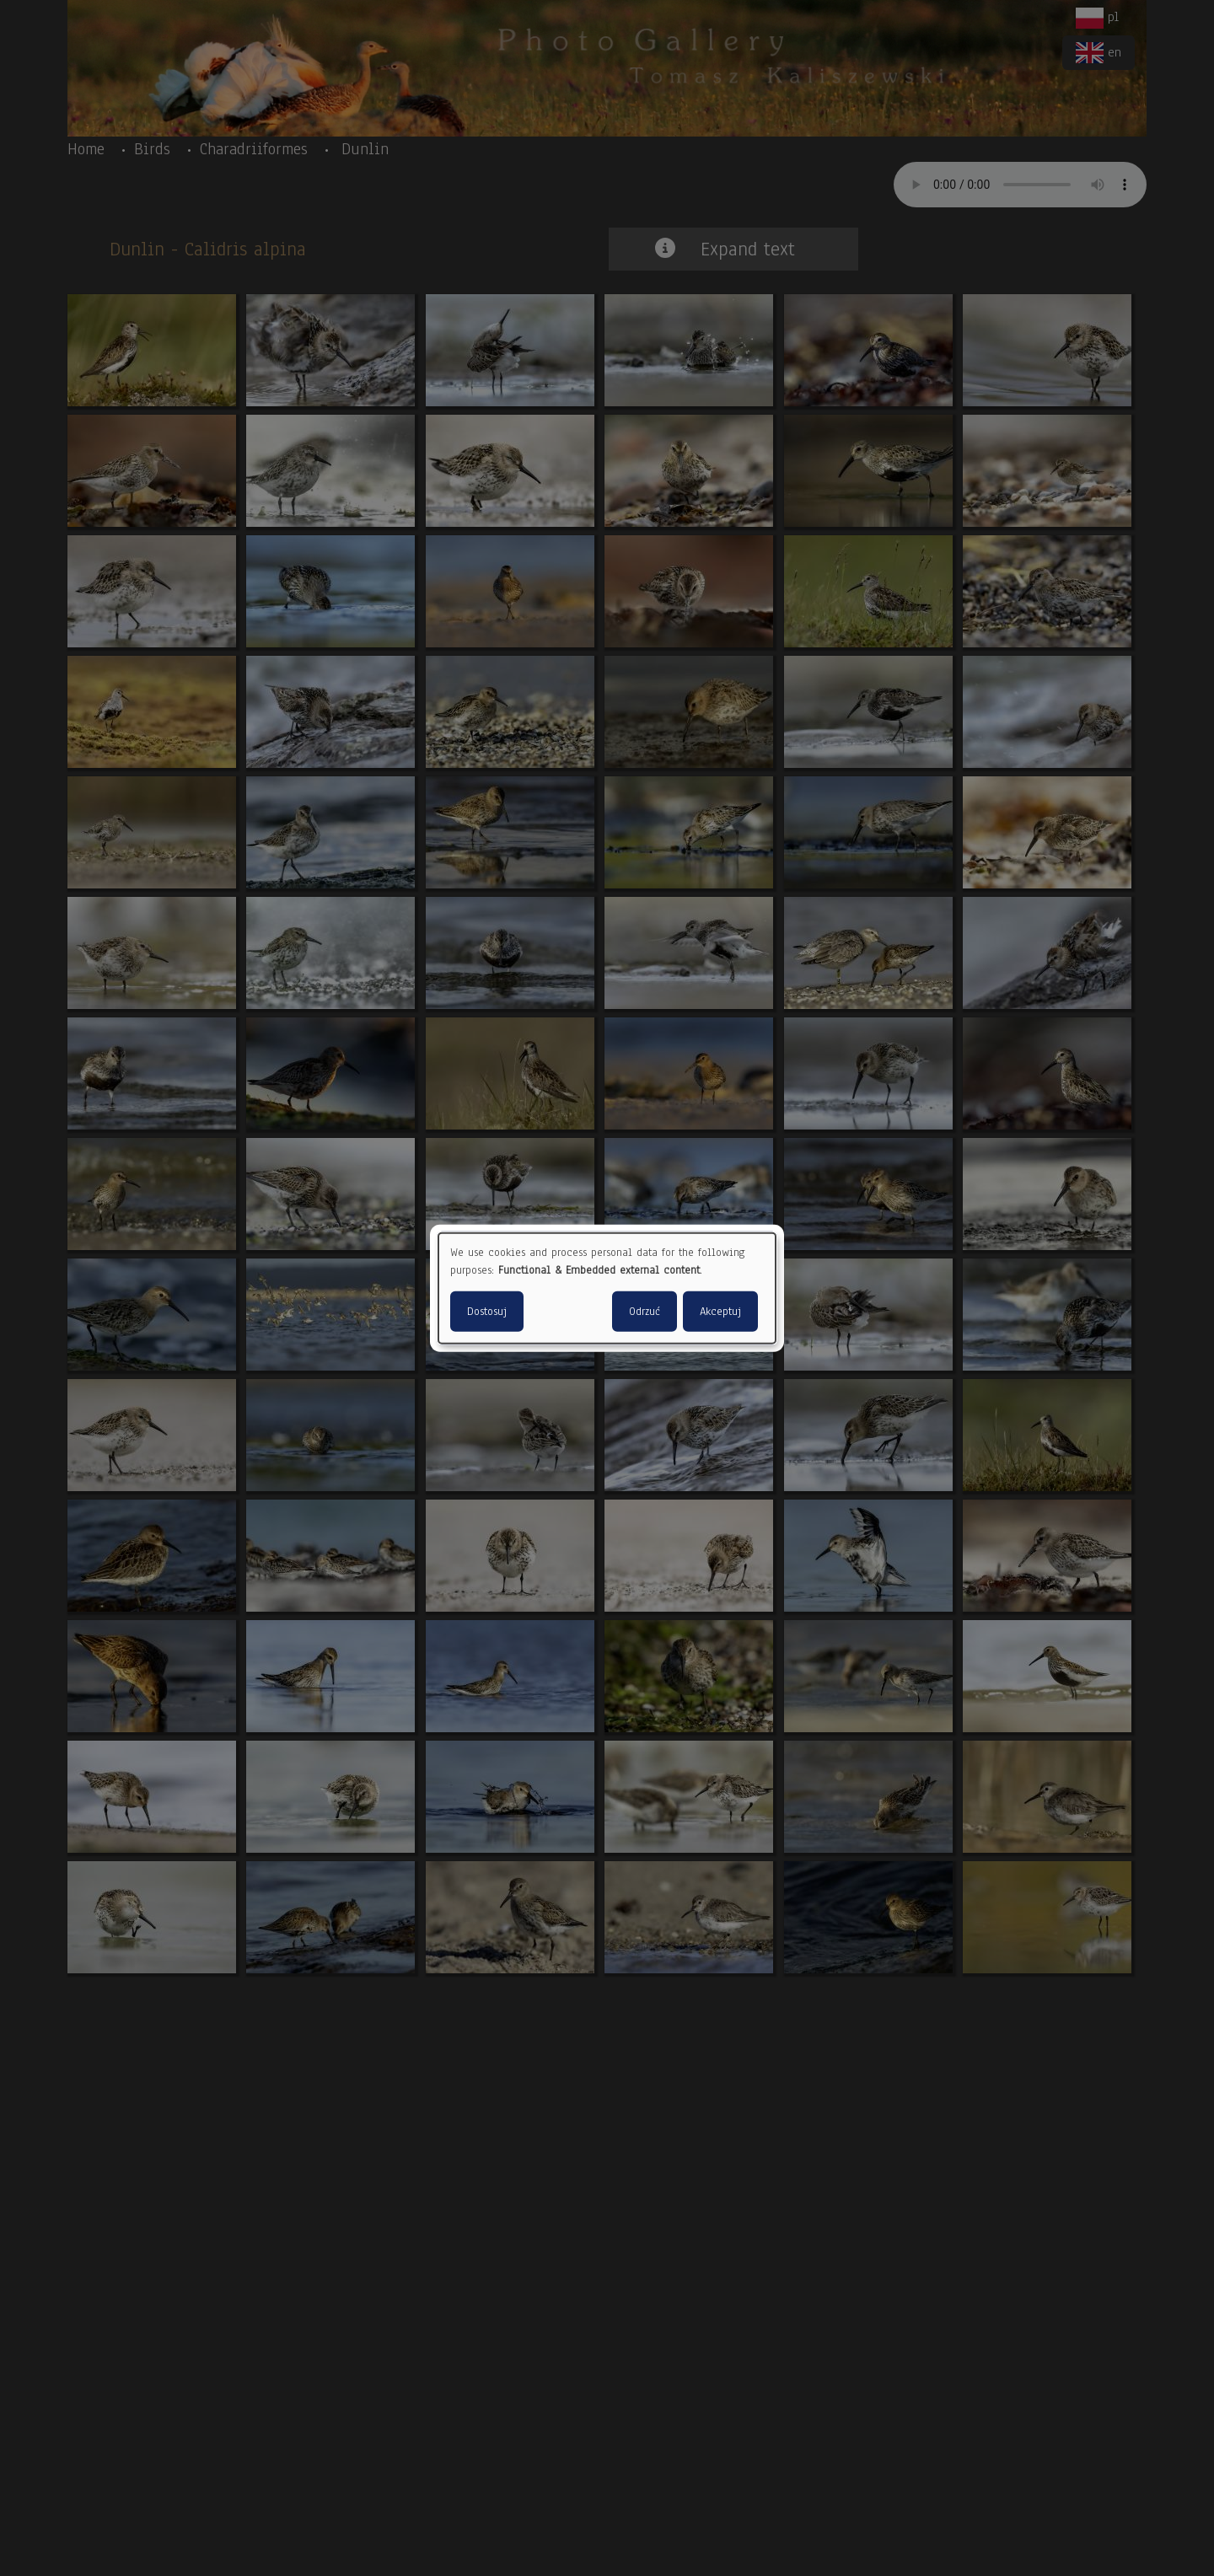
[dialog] (607, 1288)
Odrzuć (644, 1310)
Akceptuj (720, 1310)
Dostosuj (487, 1310)
